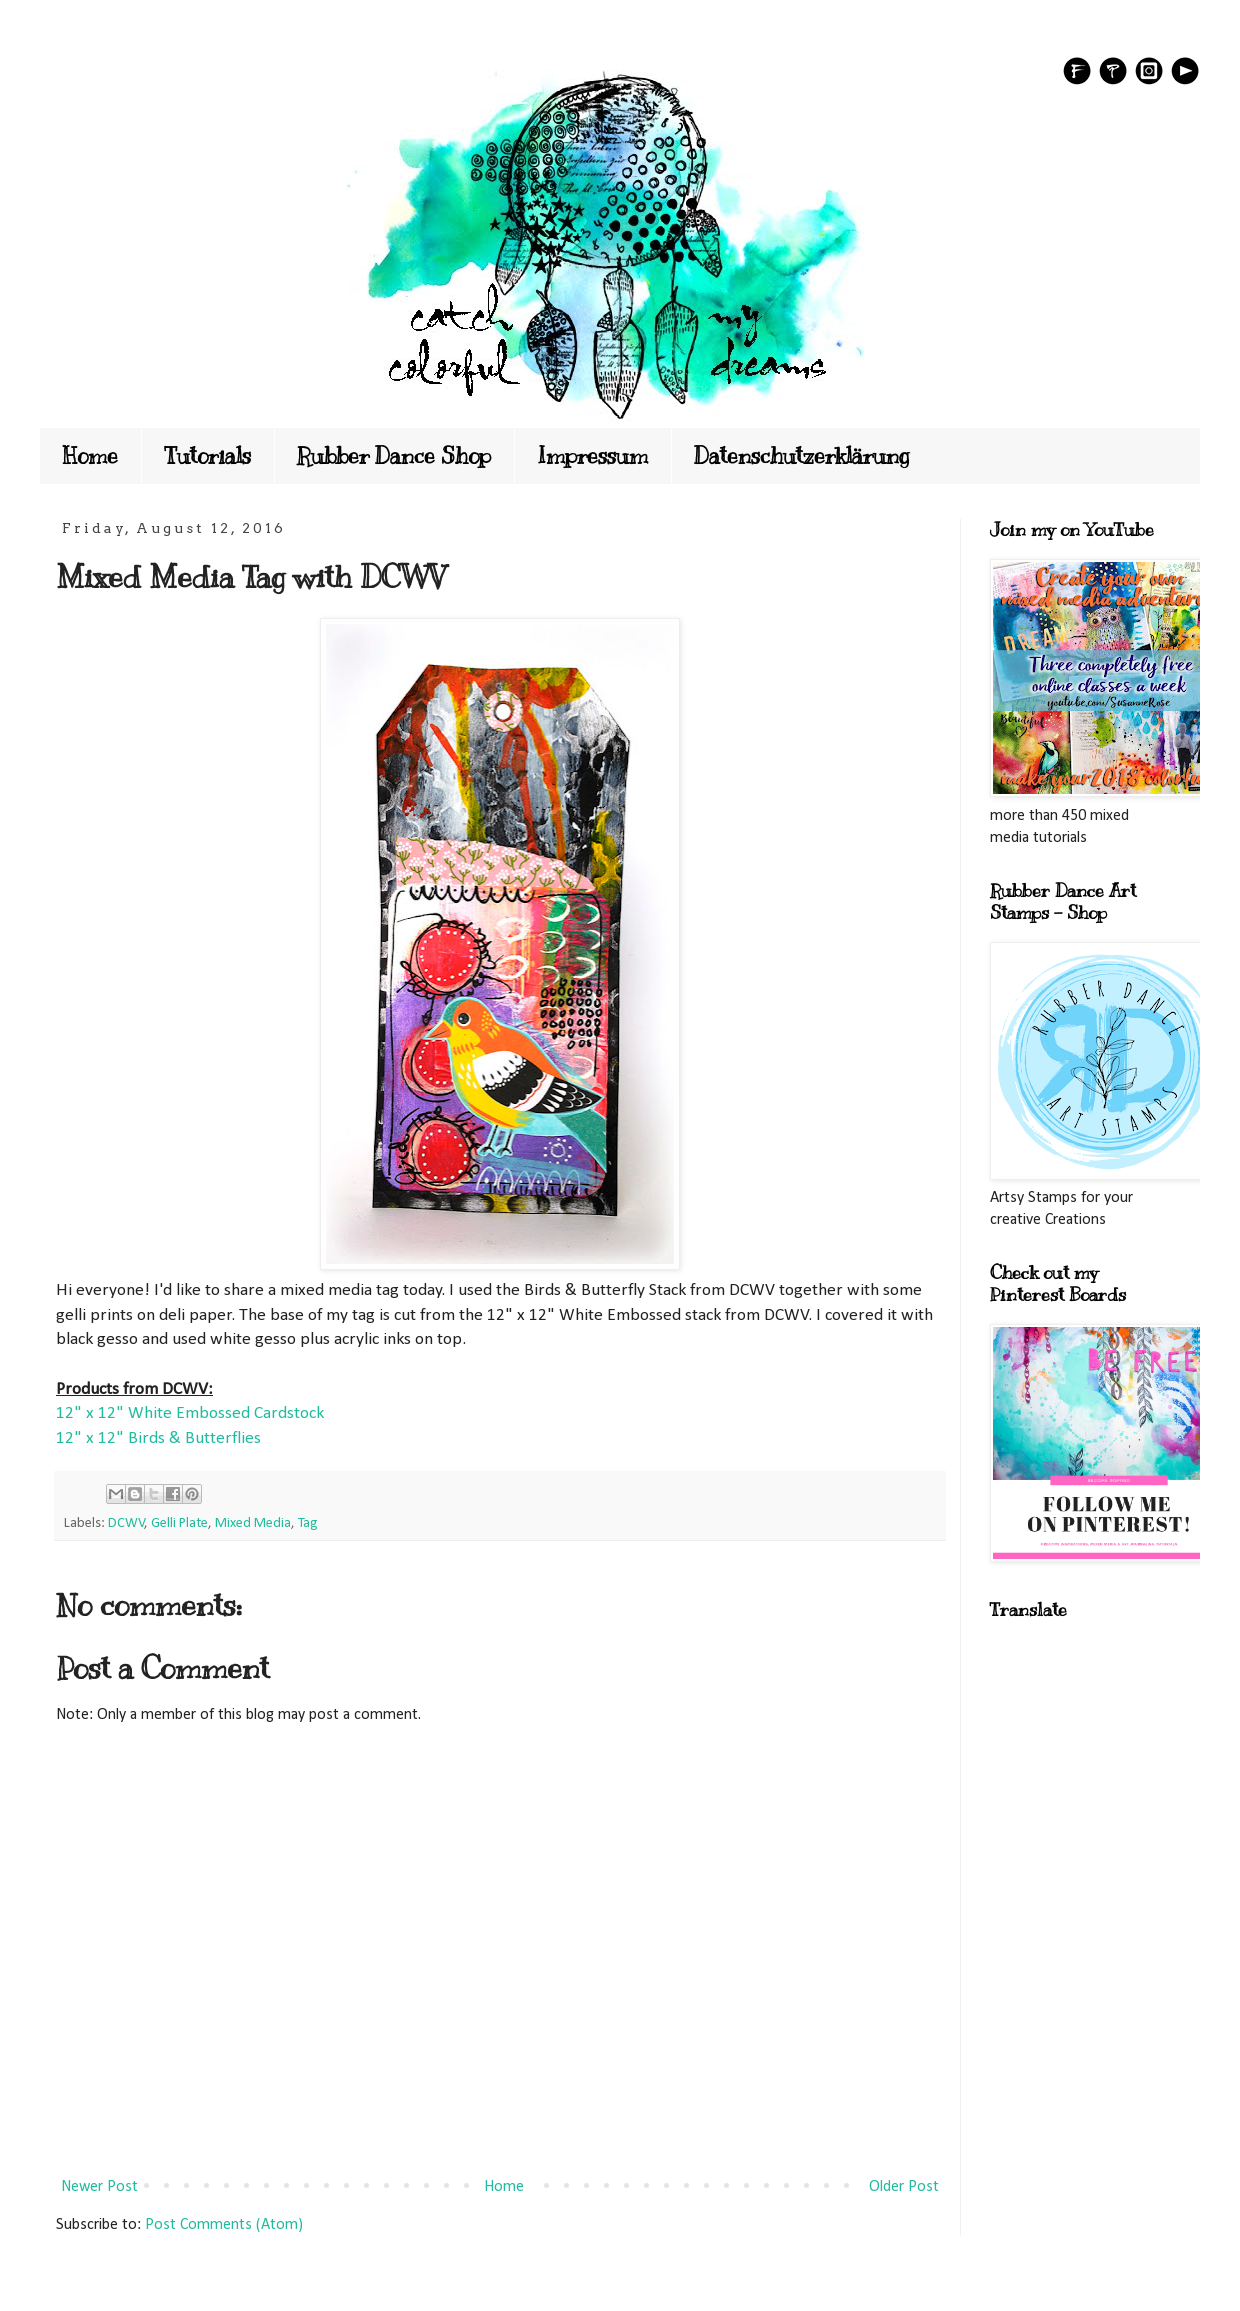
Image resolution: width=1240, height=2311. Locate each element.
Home (90, 455)
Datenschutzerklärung (802, 455)
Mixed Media (253, 1523)
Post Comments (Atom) (224, 2225)
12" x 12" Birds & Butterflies (158, 1438)
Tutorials (207, 455)
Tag (308, 1523)
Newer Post (99, 2187)
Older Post (904, 2187)
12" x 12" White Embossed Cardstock (190, 1413)
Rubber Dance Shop (394, 455)
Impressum (592, 455)
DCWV (126, 1523)
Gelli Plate (179, 1523)
